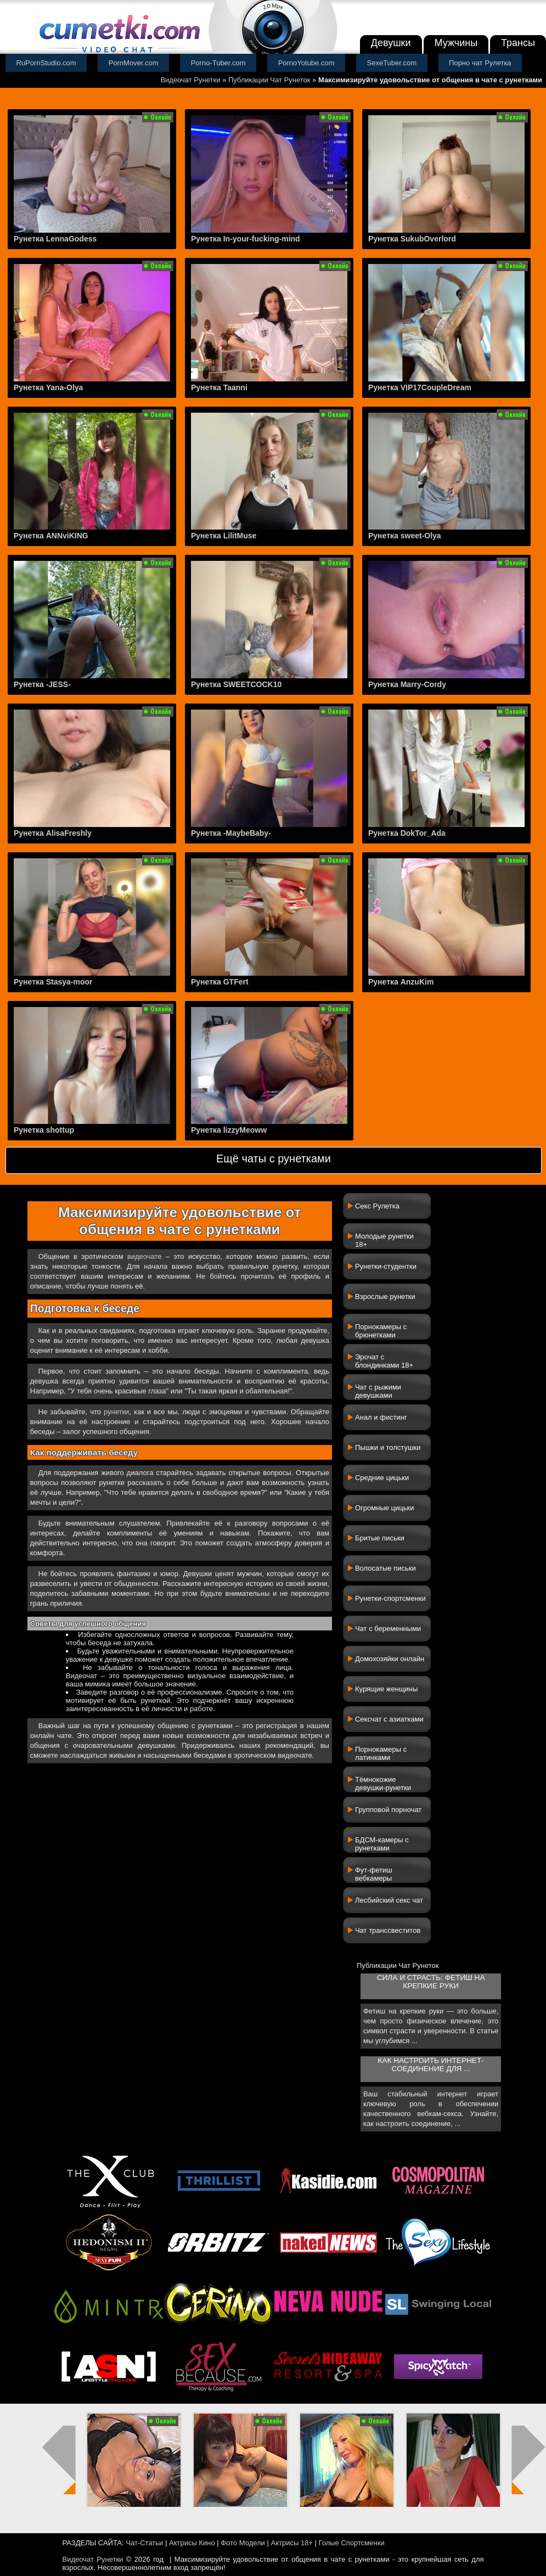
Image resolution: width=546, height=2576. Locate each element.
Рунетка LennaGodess (55, 238)
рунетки (116, 1412)
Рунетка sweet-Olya (404, 535)
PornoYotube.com (306, 63)
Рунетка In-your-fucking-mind (245, 238)
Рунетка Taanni (219, 387)
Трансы (518, 42)
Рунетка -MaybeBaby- (231, 833)
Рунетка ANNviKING (51, 535)
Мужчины (456, 42)
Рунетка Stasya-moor (53, 981)
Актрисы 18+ (291, 2543)
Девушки (391, 42)
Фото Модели (243, 2543)
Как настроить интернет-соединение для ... (430, 2064)
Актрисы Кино (192, 2543)
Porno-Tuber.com (218, 63)
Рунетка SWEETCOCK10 (236, 684)
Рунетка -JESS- (42, 684)
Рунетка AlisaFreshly (53, 833)
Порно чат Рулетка (480, 63)
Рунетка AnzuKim (401, 981)
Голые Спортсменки (352, 2543)
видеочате (144, 1256)
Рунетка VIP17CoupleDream (419, 387)
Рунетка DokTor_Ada (407, 833)
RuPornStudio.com (46, 63)
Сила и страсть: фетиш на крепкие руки (431, 1981)
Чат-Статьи (144, 2543)
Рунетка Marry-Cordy (407, 684)
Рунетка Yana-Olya (48, 387)
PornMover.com (134, 63)
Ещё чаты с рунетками (273, 1158)
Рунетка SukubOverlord (412, 238)
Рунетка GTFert (220, 981)
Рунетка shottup (44, 1130)
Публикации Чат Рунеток (269, 80)
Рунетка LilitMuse (223, 535)
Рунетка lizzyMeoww (229, 1130)
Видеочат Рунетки (190, 80)
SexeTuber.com (392, 63)
